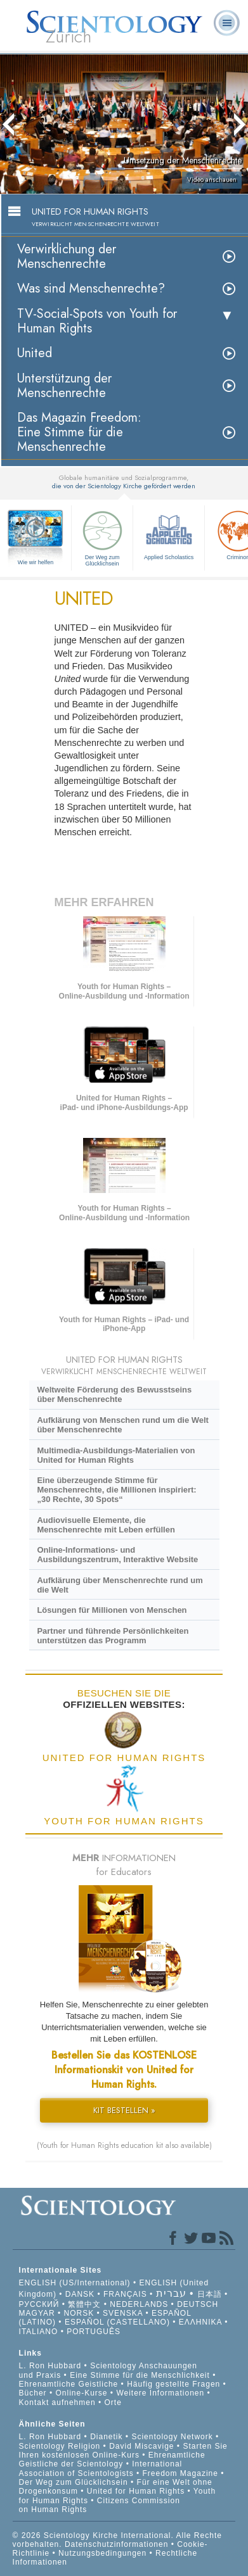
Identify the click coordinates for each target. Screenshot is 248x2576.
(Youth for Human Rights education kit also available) (124, 2145)
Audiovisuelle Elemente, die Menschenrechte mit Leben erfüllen (105, 1524)
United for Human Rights (137, 2491)
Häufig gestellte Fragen (173, 2384)
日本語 (209, 2294)
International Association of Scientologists (101, 2468)
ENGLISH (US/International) (75, 2282)
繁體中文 (84, 2304)
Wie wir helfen (36, 562)
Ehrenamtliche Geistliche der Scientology (112, 2459)
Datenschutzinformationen (116, 2544)
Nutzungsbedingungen (102, 2553)
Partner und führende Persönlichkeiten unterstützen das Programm (112, 1635)
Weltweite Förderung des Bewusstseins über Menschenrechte (114, 1394)
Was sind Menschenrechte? (91, 288)
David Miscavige (141, 2446)
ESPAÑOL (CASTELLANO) (117, 2322)
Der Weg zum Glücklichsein (102, 537)
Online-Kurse (82, 2393)
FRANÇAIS (125, 2294)
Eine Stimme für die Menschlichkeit (140, 2375)
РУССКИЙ (39, 2304)
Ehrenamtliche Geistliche (69, 2384)
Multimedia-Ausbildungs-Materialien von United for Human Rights (116, 1455)
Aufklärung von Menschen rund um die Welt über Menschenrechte (122, 1424)
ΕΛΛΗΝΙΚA (200, 2322)
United (34, 353)
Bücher (33, 2393)
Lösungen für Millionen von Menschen (111, 1610)
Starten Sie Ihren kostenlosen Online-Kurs (123, 2450)
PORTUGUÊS (94, 2331)
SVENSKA (123, 2313)
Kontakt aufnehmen (57, 2402)
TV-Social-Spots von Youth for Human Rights (97, 321)
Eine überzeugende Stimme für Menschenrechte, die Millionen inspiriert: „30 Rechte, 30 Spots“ (116, 1489)
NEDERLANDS (139, 2304)
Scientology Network (171, 2436)
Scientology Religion (60, 2446)
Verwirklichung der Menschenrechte (66, 256)
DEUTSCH (197, 2304)
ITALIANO (38, 2331)
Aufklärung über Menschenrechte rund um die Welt (119, 1584)
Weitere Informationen (160, 2393)
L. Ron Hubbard (50, 2365)
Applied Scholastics (168, 533)
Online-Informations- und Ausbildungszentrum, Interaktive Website (117, 1554)
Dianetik (106, 2436)
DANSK (80, 2294)
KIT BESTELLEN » (124, 2110)
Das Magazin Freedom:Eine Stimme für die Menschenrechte (79, 432)
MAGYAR (37, 2313)
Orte (113, 2402)
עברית (171, 2293)
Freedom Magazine (180, 2473)
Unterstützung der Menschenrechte (64, 385)
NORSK (79, 2313)
